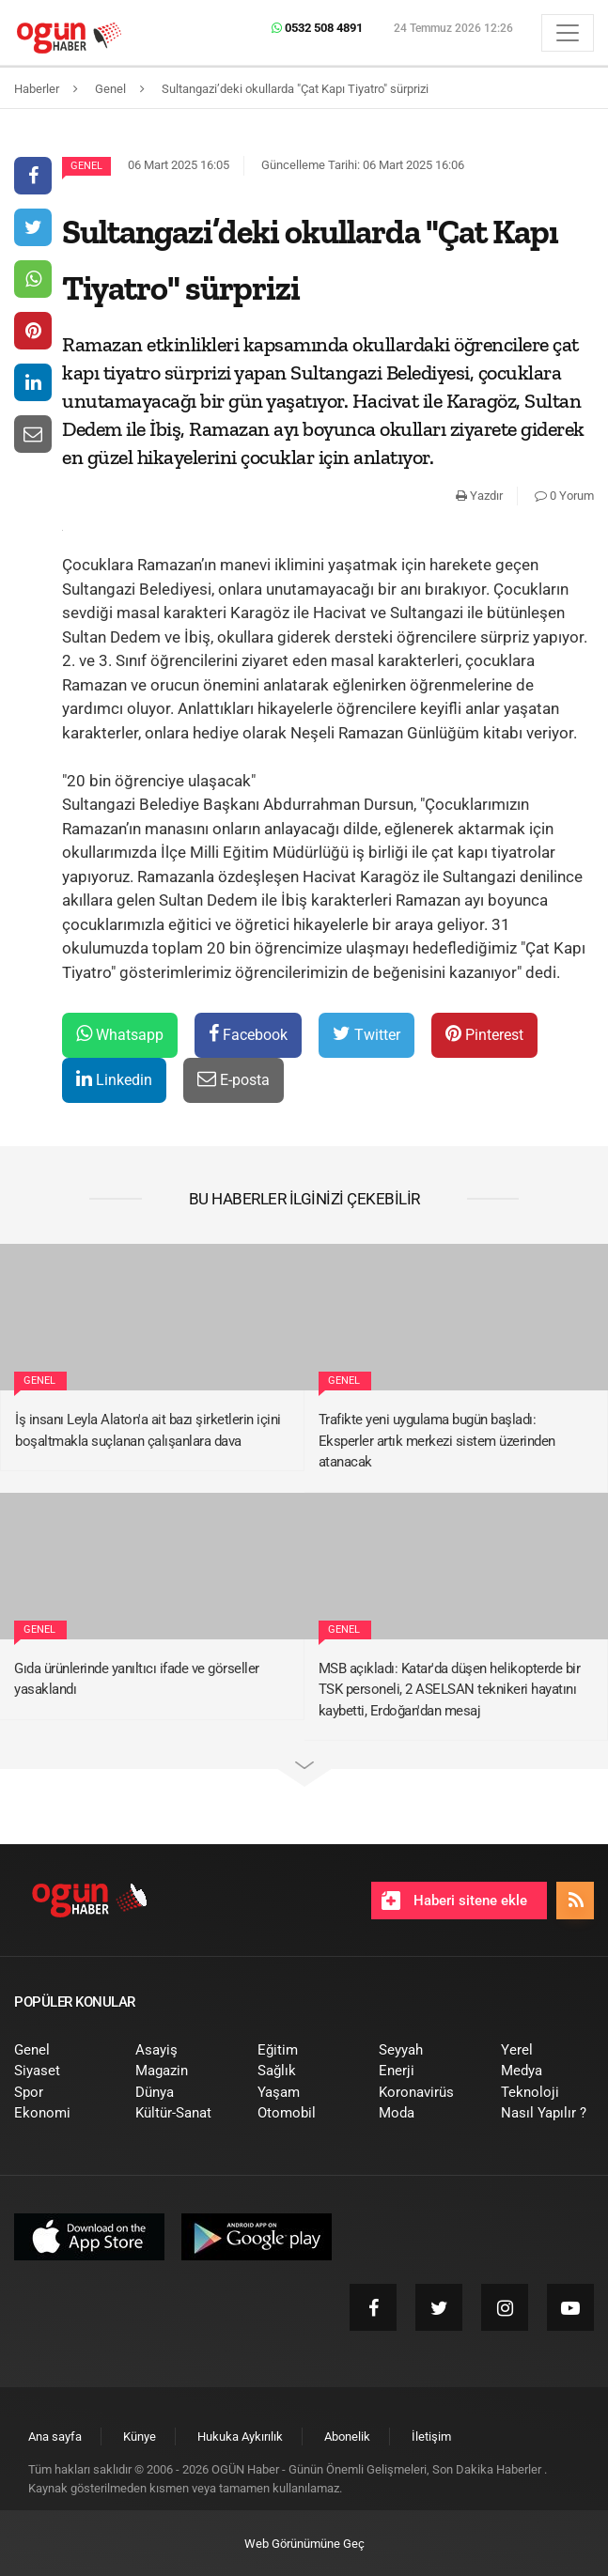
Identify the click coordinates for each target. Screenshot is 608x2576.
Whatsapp (120, 1034)
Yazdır (479, 496)
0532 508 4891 (317, 28)
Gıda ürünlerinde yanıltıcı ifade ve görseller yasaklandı (136, 1679)
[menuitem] (60, 2050)
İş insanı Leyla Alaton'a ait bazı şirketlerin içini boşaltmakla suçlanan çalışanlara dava (148, 1430)
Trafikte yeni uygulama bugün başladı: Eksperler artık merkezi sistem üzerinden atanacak (437, 1440)
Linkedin (114, 1079)
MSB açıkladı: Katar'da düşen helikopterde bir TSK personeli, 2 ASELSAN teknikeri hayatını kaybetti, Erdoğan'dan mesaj (450, 1689)
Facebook (248, 1034)
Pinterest (484, 1034)
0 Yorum (564, 496)
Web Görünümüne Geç (304, 2544)
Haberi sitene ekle (454, 1900)
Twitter (366, 1034)
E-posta (233, 1079)
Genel (86, 166)
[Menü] (567, 33)
